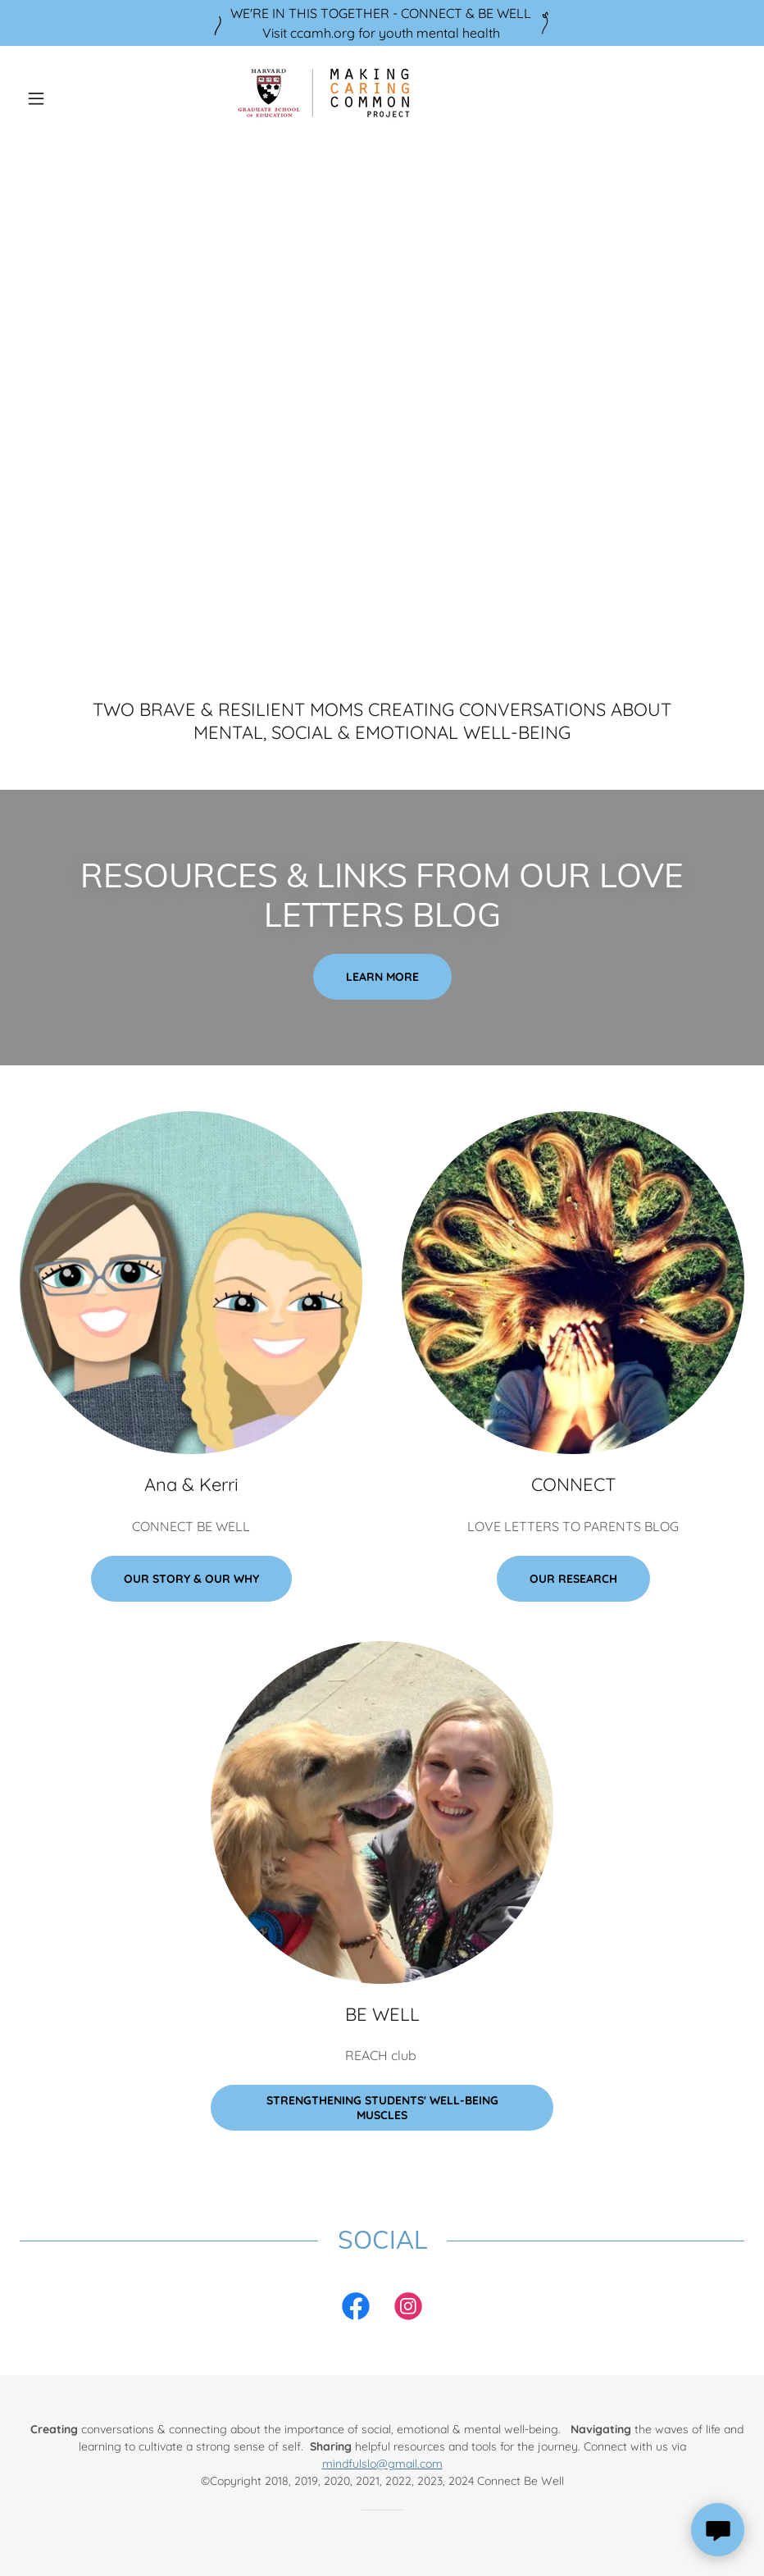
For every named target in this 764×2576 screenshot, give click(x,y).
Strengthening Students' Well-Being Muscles (382, 2107)
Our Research (573, 1578)
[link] (382, 98)
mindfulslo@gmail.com (382, 2463)
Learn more (382, 976)
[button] (74, 98)
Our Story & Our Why (191, 1578)
